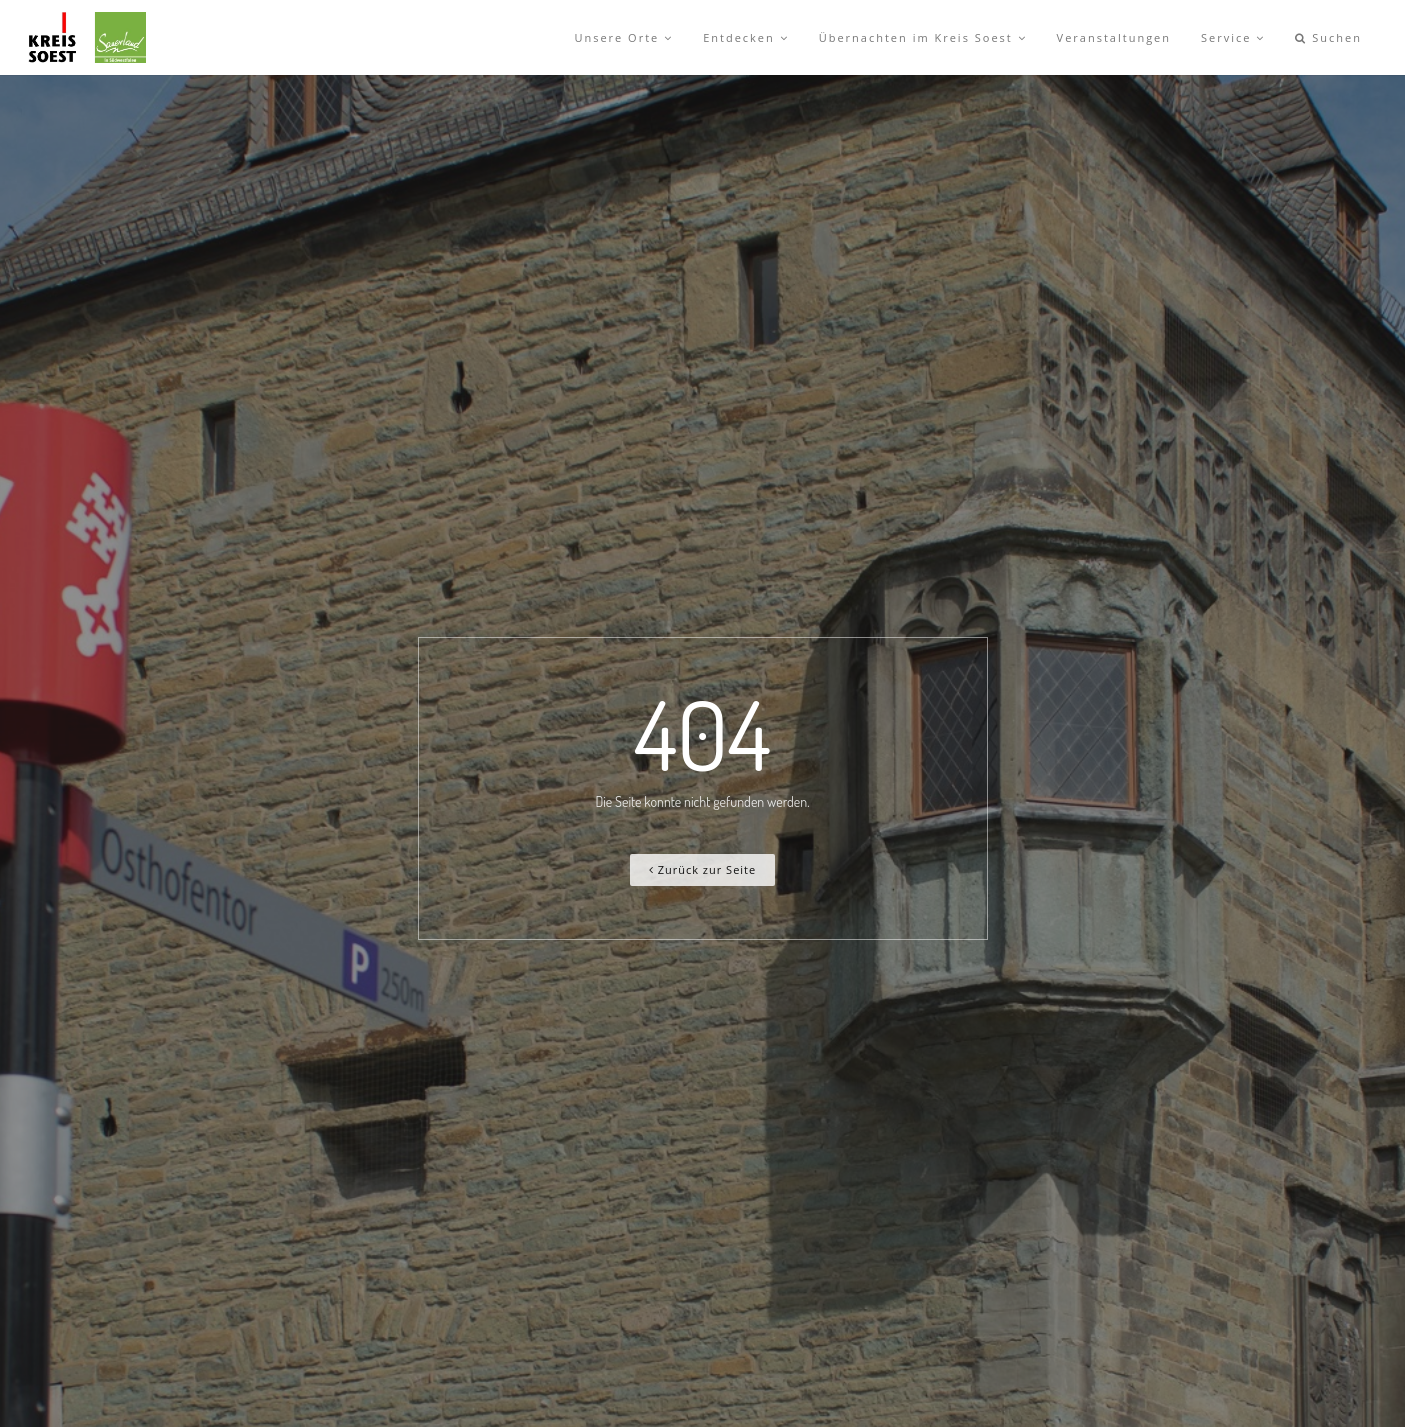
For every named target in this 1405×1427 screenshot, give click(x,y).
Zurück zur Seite (702, 869)
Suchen (1328, 37)
